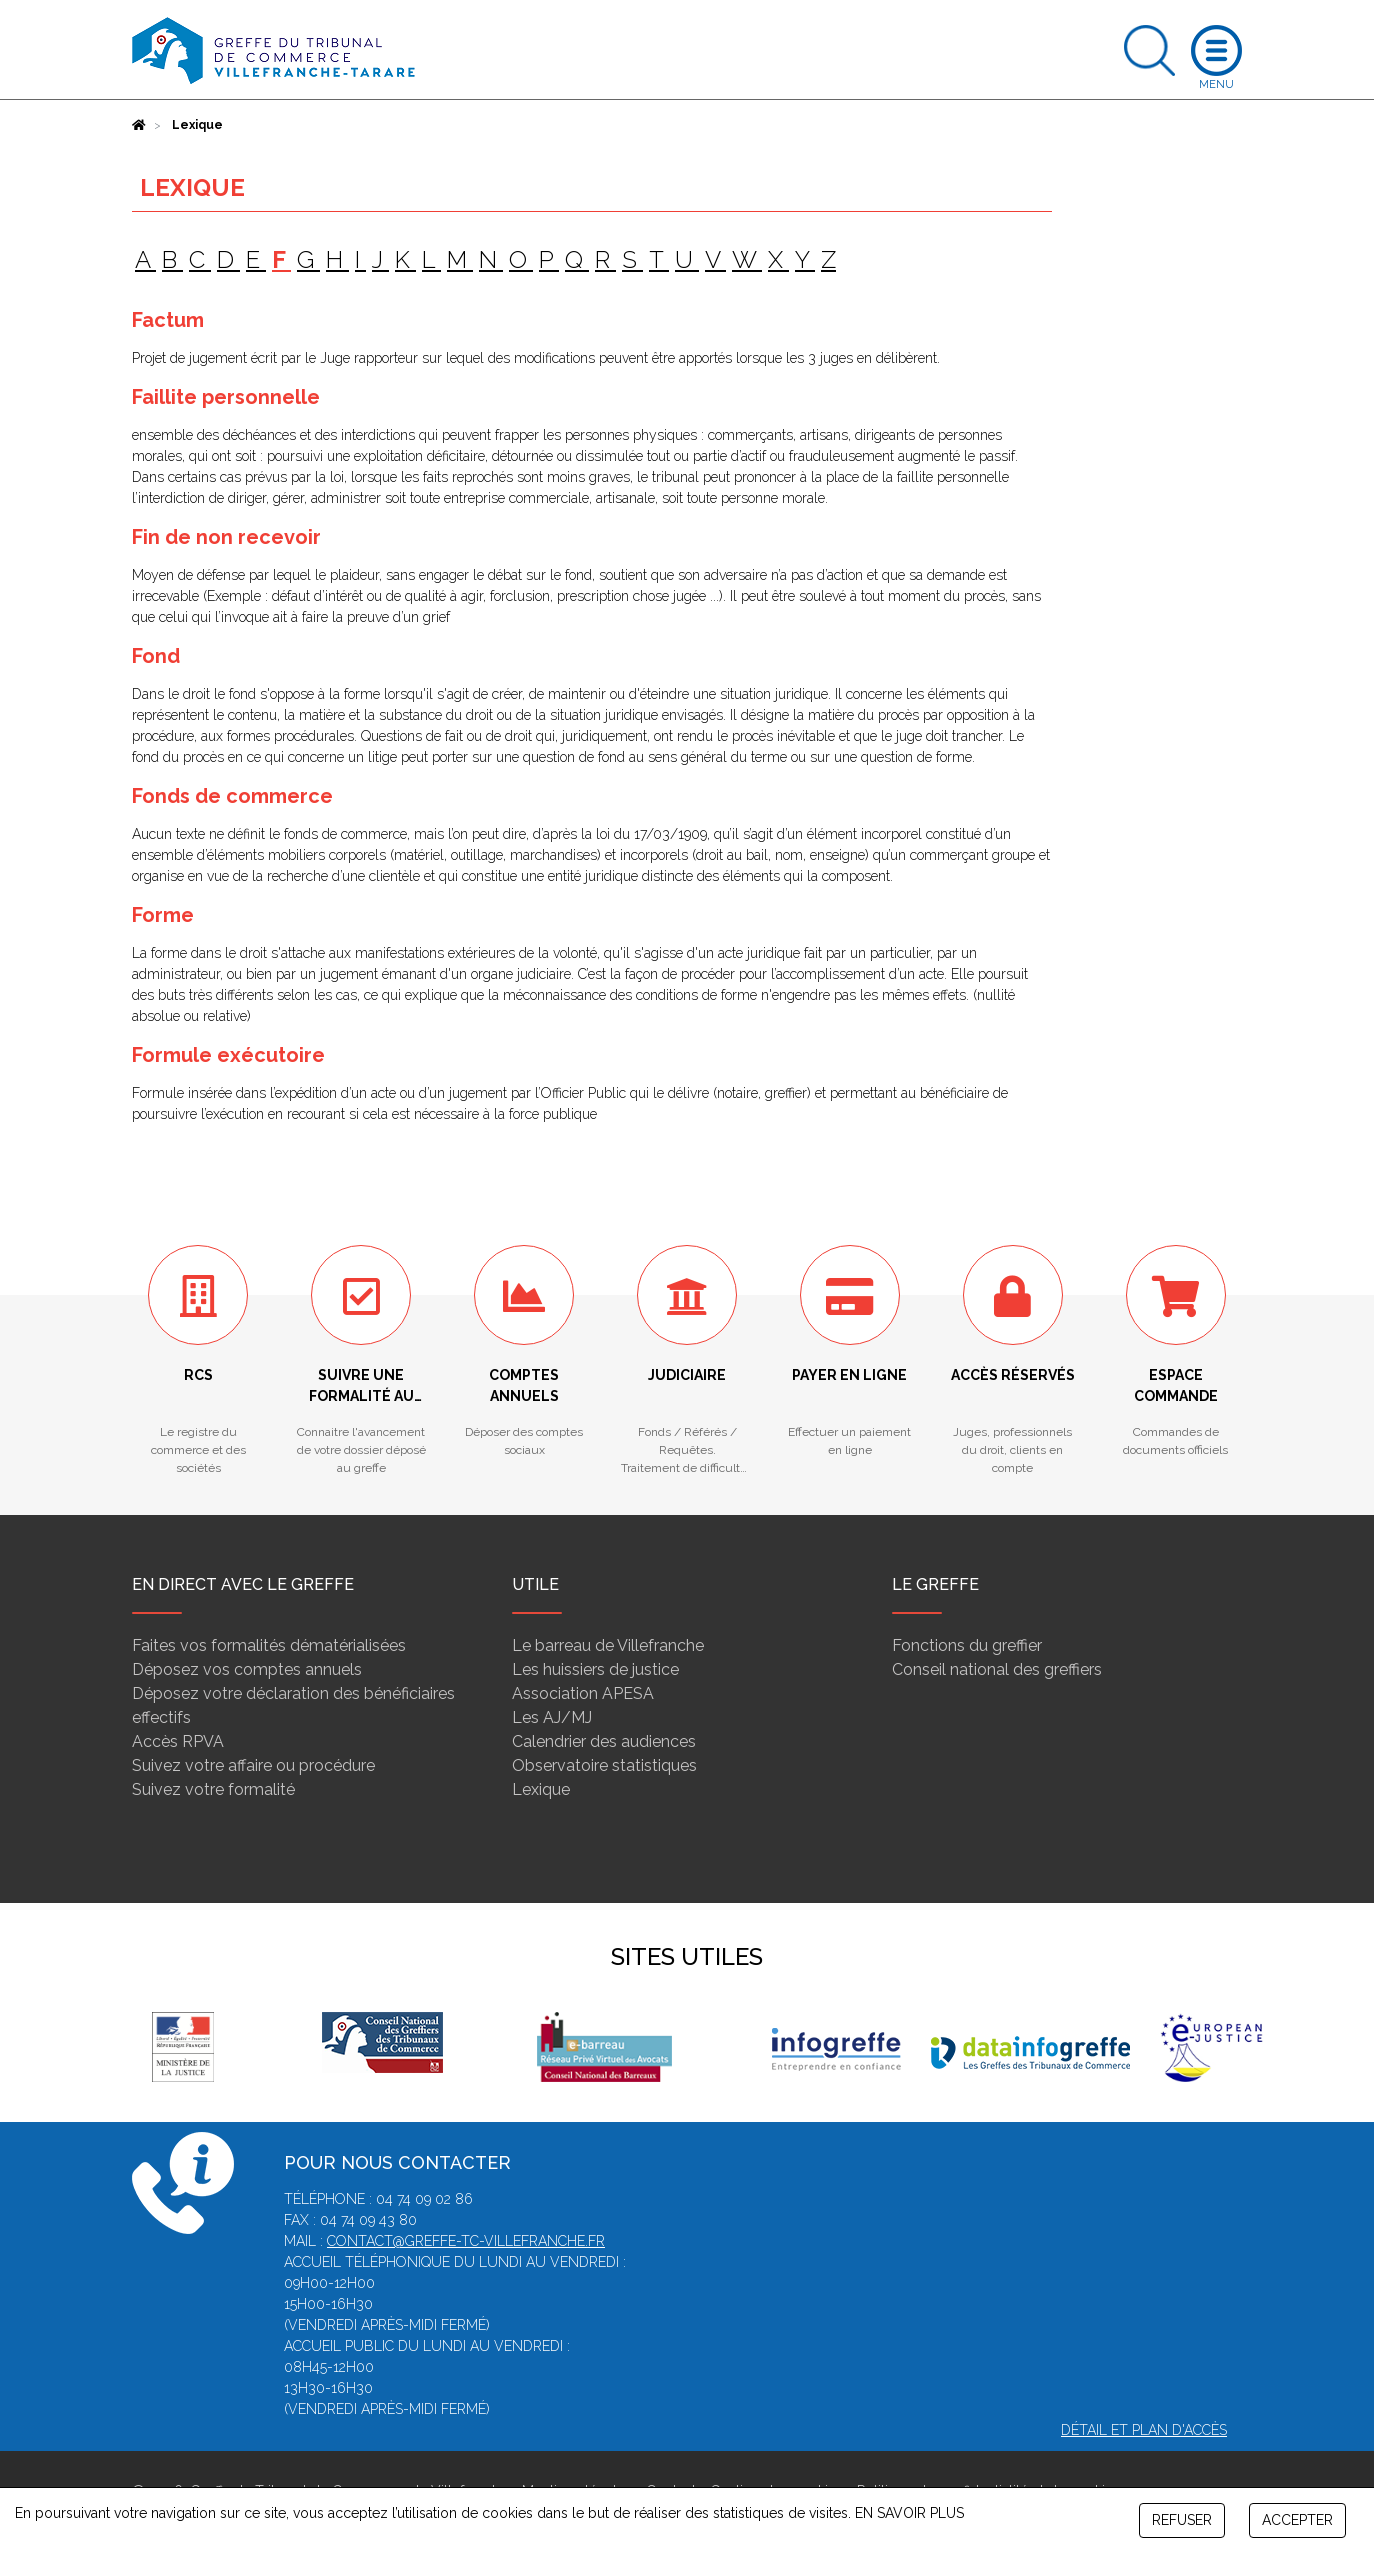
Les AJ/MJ (552, 1717)
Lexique (541, 1789)
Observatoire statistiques (604, 1765)
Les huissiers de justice (595, 1669)
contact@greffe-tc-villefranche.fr (466, 2241)
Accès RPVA (178, 1741)
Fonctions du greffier (967, 1645)
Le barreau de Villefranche (608, 1645)
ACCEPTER (1297, 2520)
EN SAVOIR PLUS (909, 2513)
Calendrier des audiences (604, 1741)
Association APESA (583, 1693)
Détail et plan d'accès (1144, 2430)
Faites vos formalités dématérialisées (269, 1645)
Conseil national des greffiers (997, 1669)
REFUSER (1182, 2520)
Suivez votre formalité (213, 1789)
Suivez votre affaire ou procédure (253, 1765)
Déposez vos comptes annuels (247, 1669)
